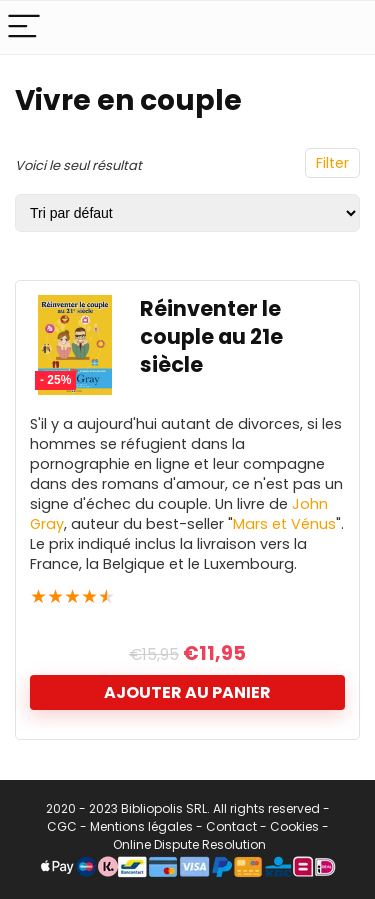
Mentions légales (141, 826)
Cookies (294, 826)
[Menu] (24, 27)
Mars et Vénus (284, 524)
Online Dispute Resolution (189, 844)
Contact (231, 826)
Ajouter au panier (187, 692)
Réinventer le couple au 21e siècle (211, 336)
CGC (62, 826)
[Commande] (187, 213)
